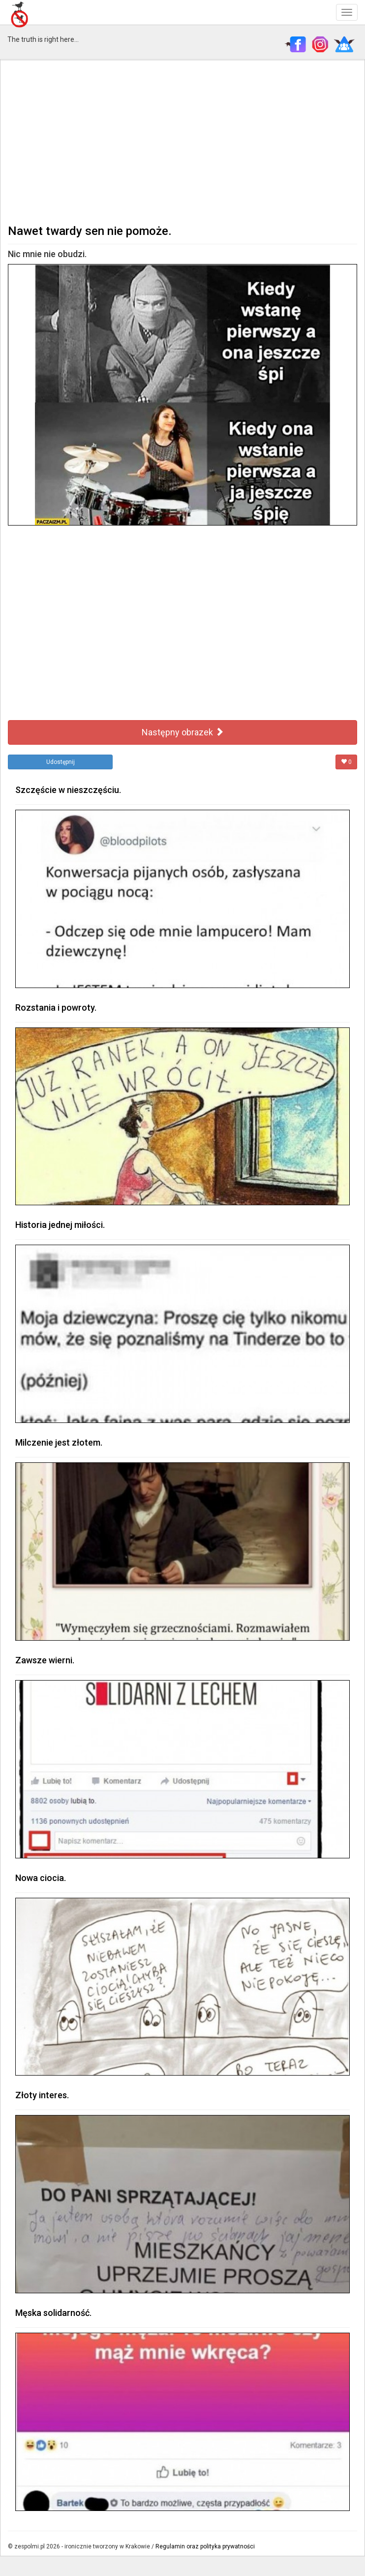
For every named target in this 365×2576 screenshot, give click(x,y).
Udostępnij (60, 762)
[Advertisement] (182, 141)
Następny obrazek (183, 732)
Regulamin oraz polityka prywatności (205, 2546)
